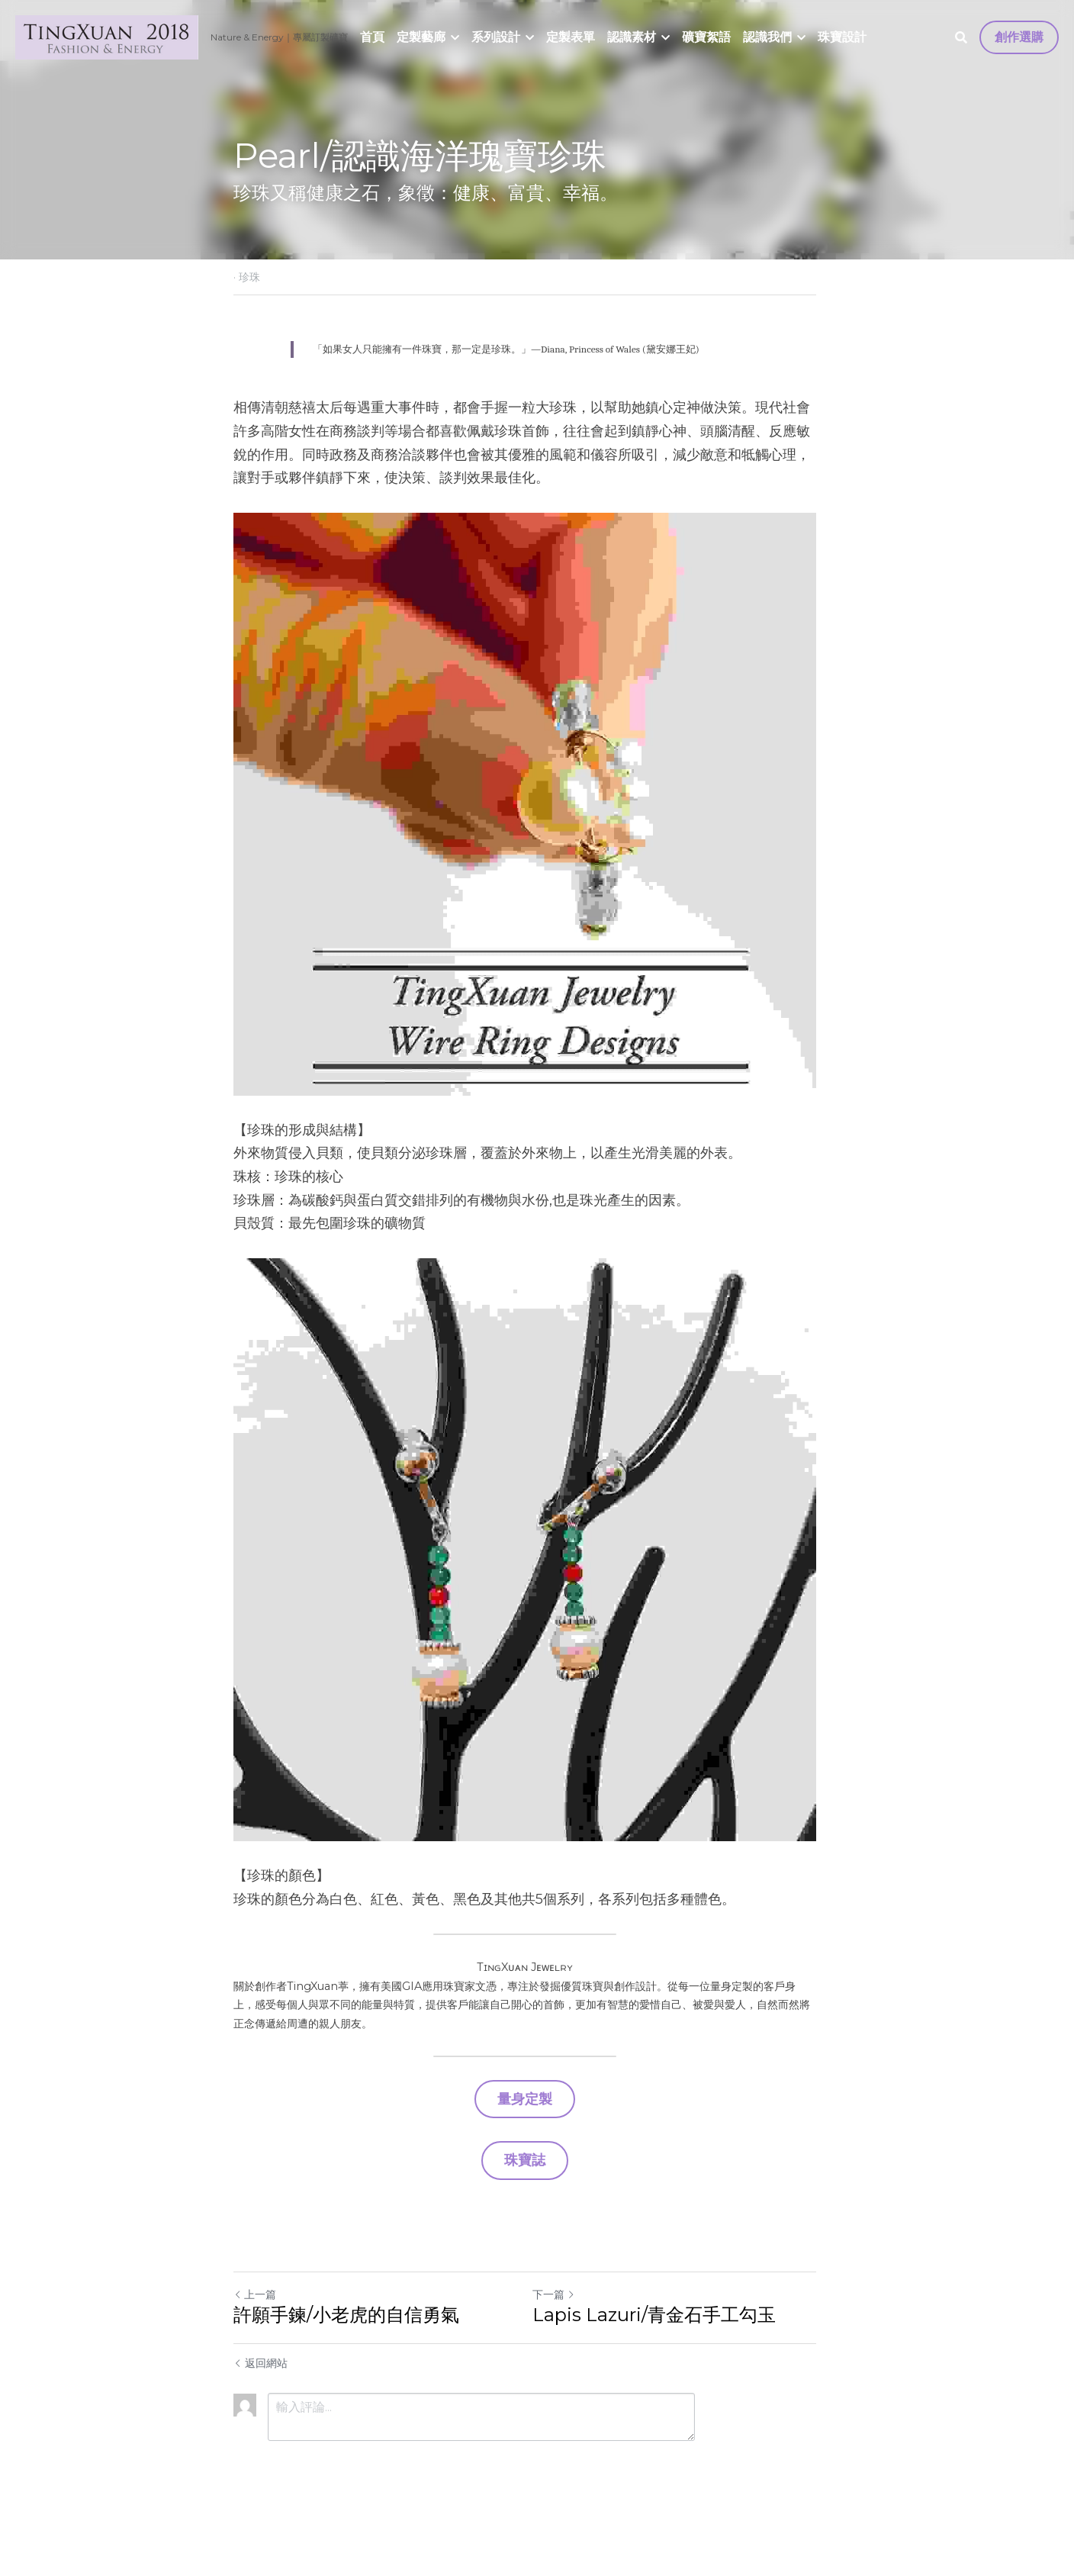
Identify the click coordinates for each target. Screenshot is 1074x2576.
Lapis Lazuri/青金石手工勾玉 (666, 2360)
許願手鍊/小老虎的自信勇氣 (346, 2360)
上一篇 (254, 2339)
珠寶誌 (537, 2206)
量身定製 (537, 2147)
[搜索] (961, 37)
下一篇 (566, 2339)
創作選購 (1019, 37)
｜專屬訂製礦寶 (316, 37)
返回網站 (260, 2408)
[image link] (106, 36)
